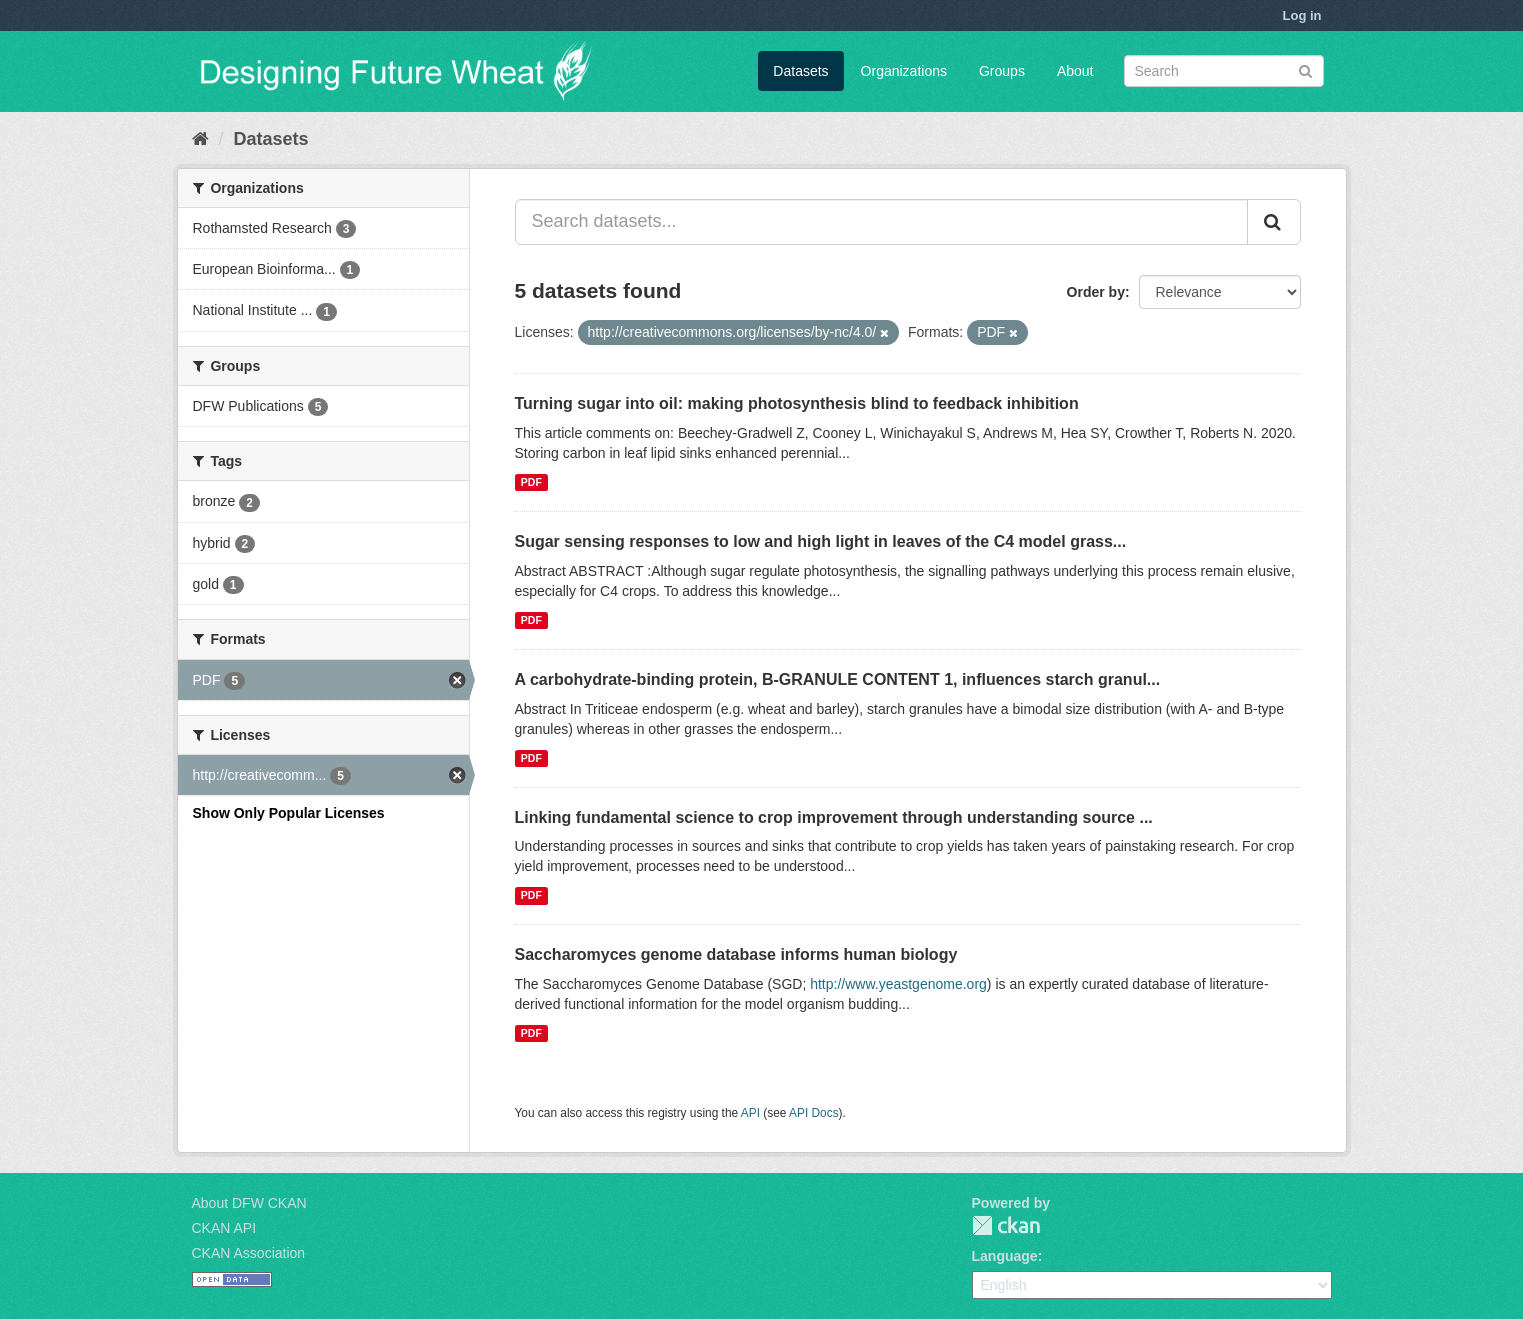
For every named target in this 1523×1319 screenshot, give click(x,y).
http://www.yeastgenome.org (898, 984)
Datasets (800, 71)
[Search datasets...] (881, 222)
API (750, 1113)
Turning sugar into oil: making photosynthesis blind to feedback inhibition (797, 403)
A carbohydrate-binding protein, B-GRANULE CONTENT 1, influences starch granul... (838, 679)
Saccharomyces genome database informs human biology (736, 954)
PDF (531, 482)
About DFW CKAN (249, 1203)
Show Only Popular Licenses (289, 813)
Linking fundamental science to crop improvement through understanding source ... (834, 817)
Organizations (904, 71)
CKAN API (224, 1228)
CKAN (1006, 1225)
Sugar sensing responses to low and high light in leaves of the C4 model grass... (821, 541)
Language (1005, 1256)
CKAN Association (249, 1253)
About (1075, 71)
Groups (1002, 71)
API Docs (814, 1113)
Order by (1096, 292)
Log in (1302, 15)
